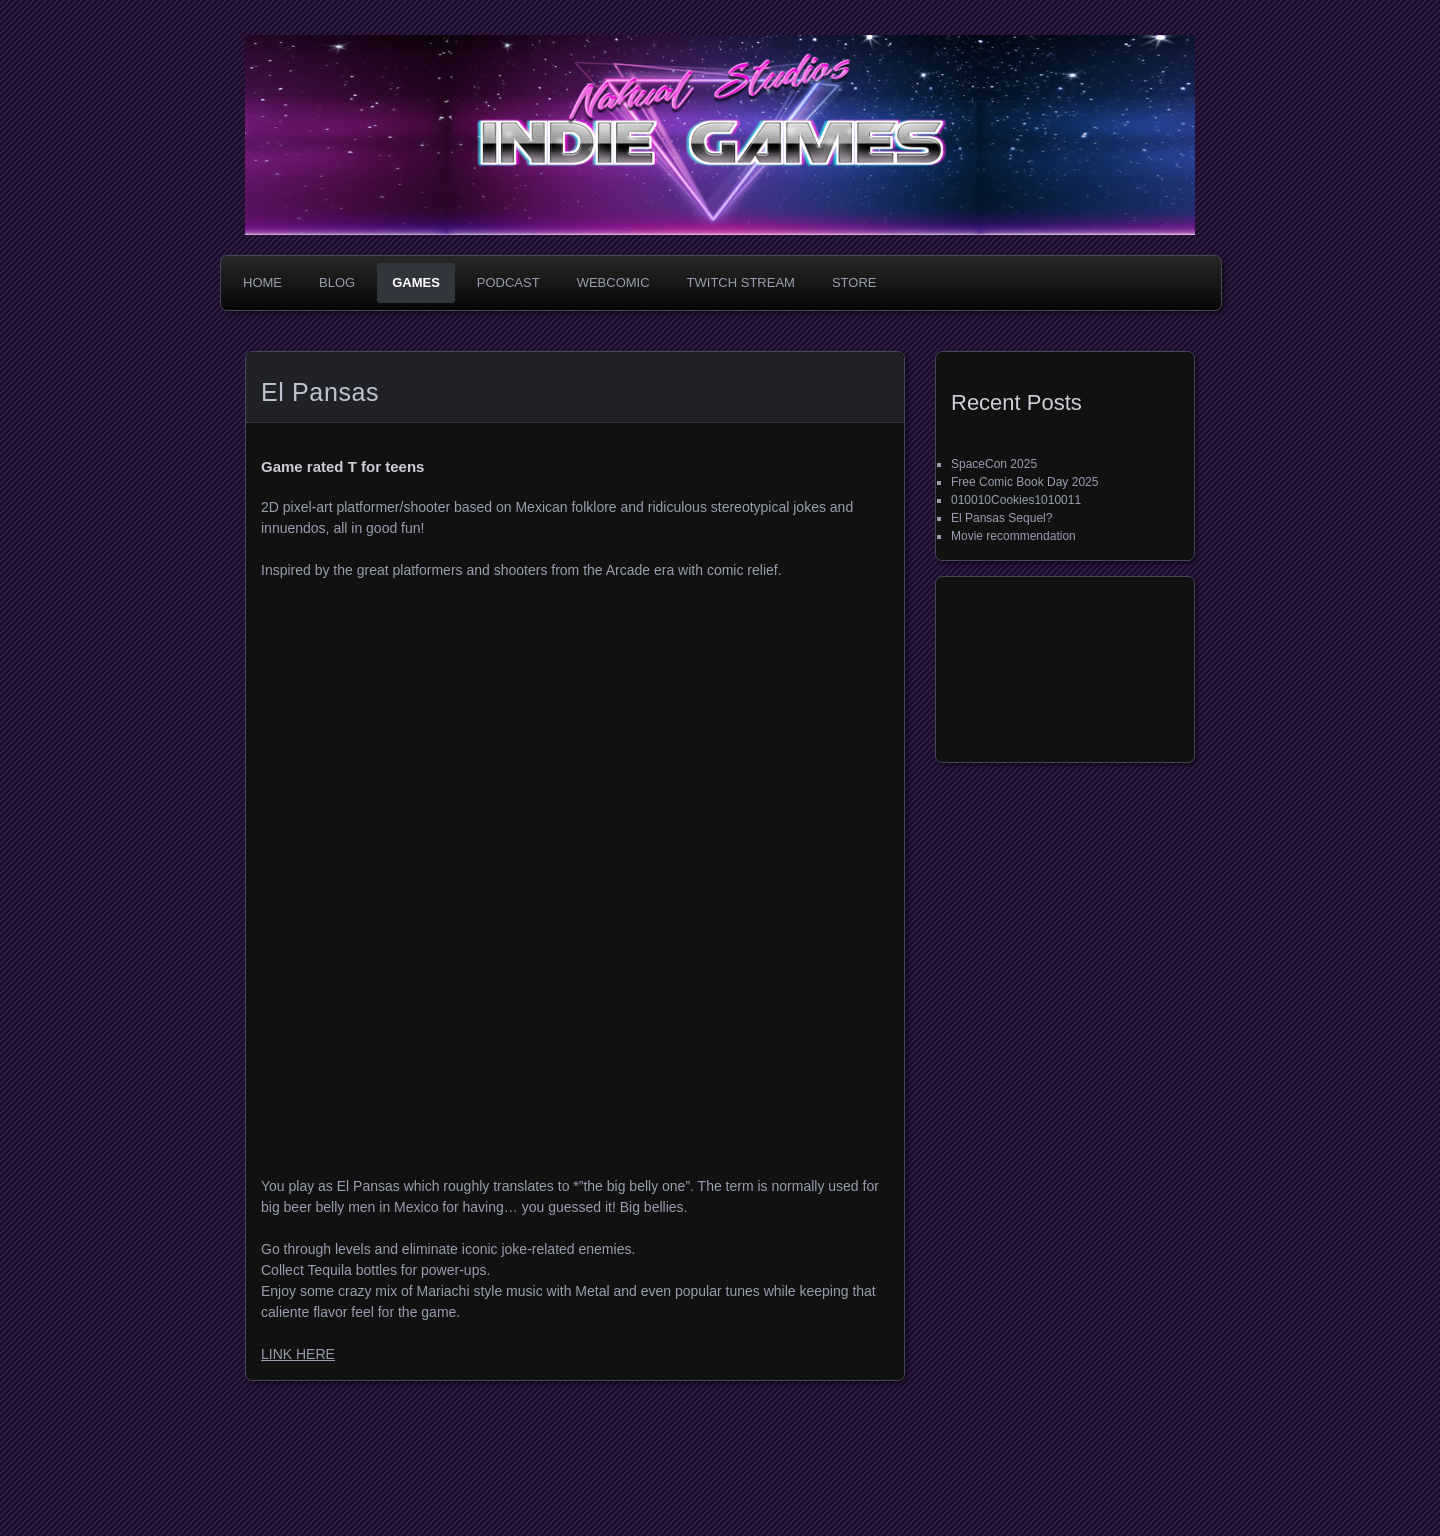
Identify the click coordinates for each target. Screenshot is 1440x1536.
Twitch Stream (741, 282)
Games (416, 282)
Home (262, 282)
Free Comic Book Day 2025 (1024, 482)
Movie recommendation (1013, 536)
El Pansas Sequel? (1001, 518)
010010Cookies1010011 (1016, 500)
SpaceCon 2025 (994, 464)
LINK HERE (298, 1354)
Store (854, 282)
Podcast (508, 282)
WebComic (613, 282)
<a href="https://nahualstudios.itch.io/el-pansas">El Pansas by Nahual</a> (537, 1065)
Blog (337, 282)
